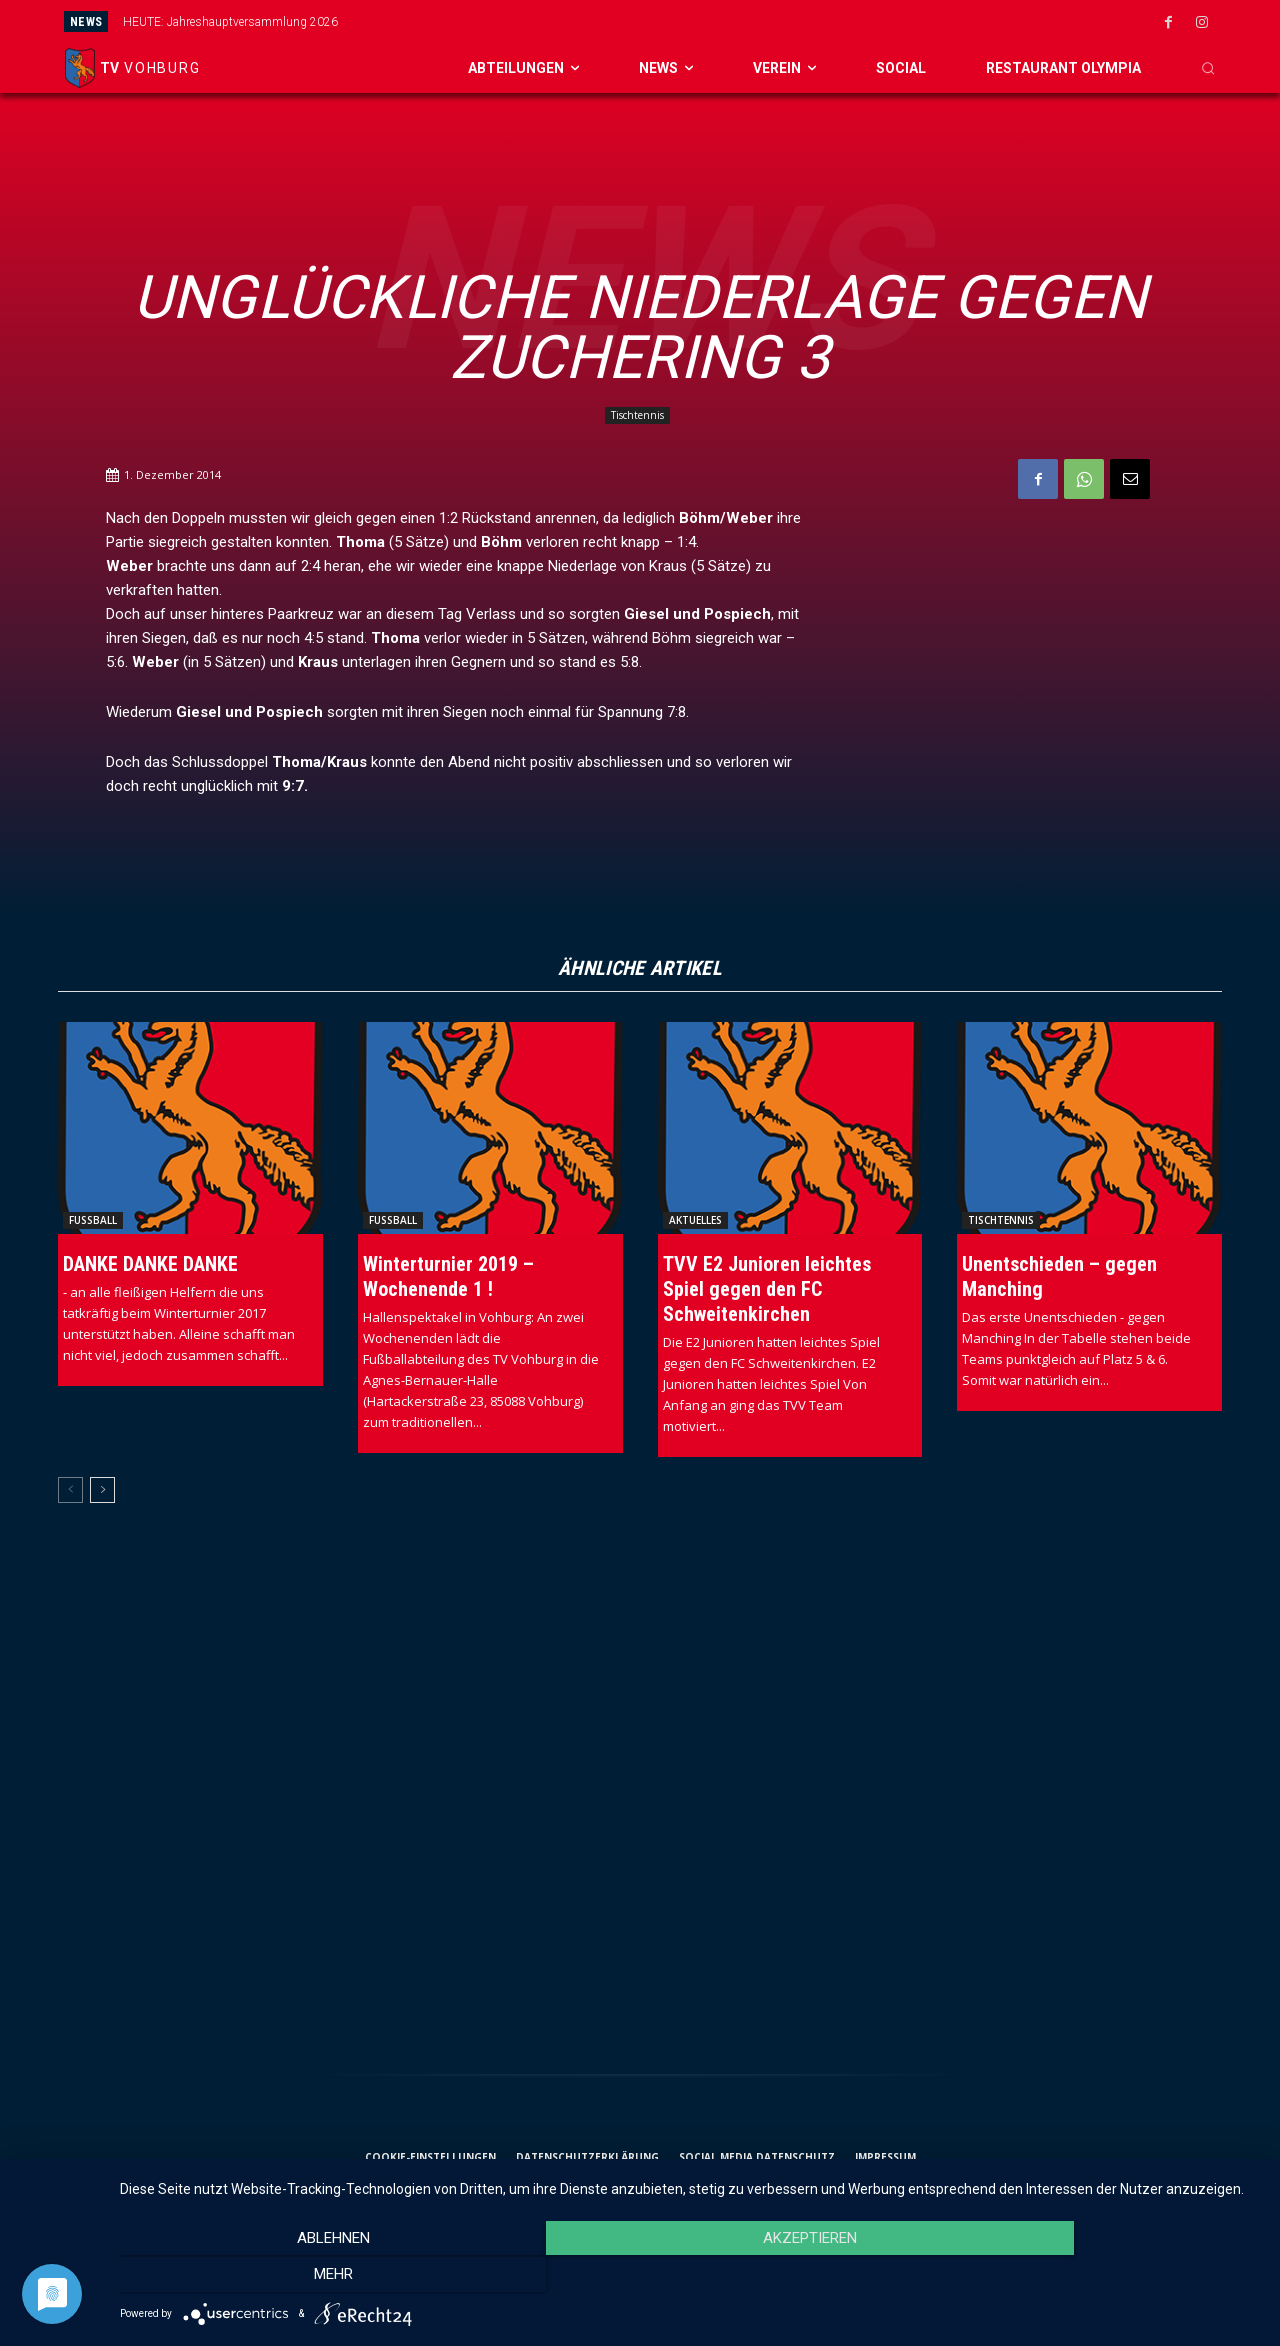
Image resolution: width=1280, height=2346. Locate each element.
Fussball (93, 1220)
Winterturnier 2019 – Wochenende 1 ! (448, 1276)
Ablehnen (291, 2277)
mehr (1089, 2277)
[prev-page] (70, 1490)
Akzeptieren (690, 2277)
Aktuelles (695, 1220)
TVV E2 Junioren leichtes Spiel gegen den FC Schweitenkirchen (767, 1289)
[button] (1208, 68)
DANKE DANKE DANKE (150, 1264)
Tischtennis (637, 415)
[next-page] (102, 1490)
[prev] (694, 21)
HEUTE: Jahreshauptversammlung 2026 (230, 22)
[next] (726, 21)
